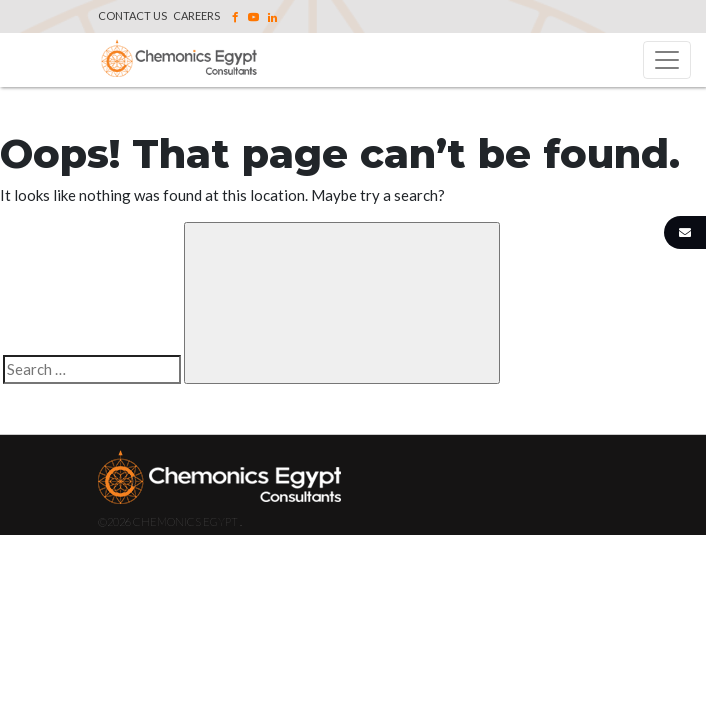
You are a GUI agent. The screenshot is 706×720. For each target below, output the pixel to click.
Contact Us (132, 15)
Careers (196, 15)
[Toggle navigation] (667, 60)
